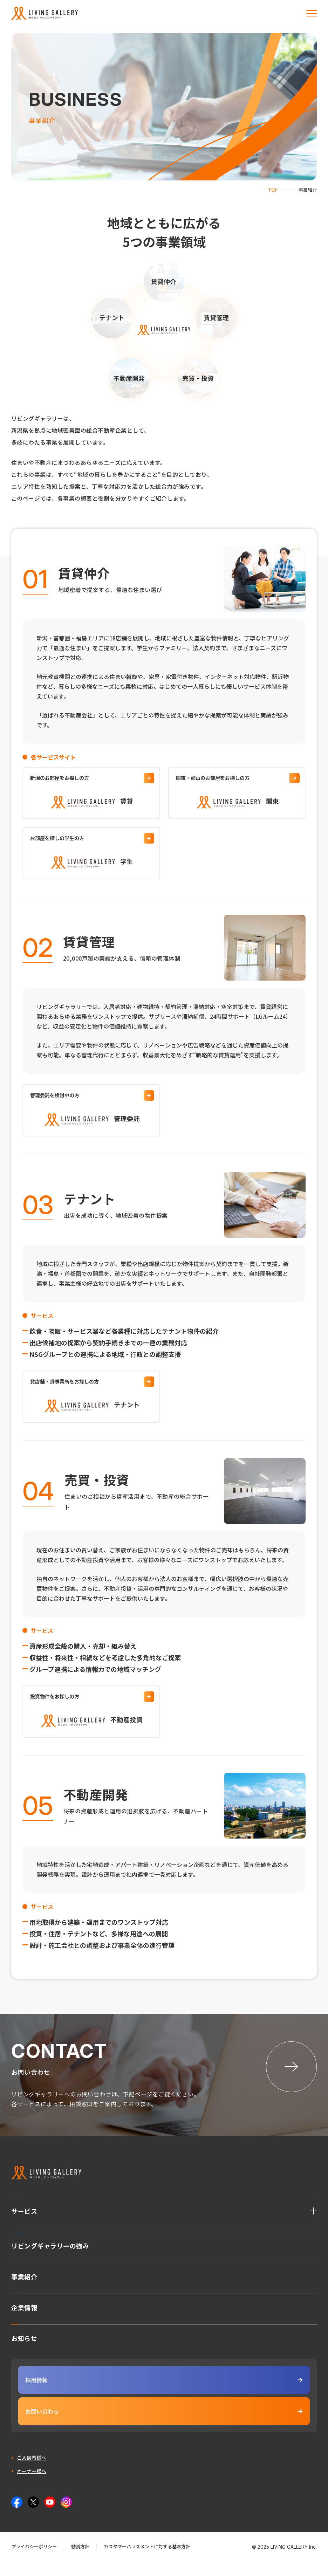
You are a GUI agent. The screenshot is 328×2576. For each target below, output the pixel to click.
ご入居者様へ (31, 2473)
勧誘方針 (80, 2562)
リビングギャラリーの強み (50, 2260)
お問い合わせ (164, 2427)
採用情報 (164, 2395)
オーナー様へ (31, 2486)
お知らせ (24, 2353)
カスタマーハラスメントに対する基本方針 (147, 2562)
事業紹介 (24, 2291)
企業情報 (24, 2322)
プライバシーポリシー (34, 2562)
